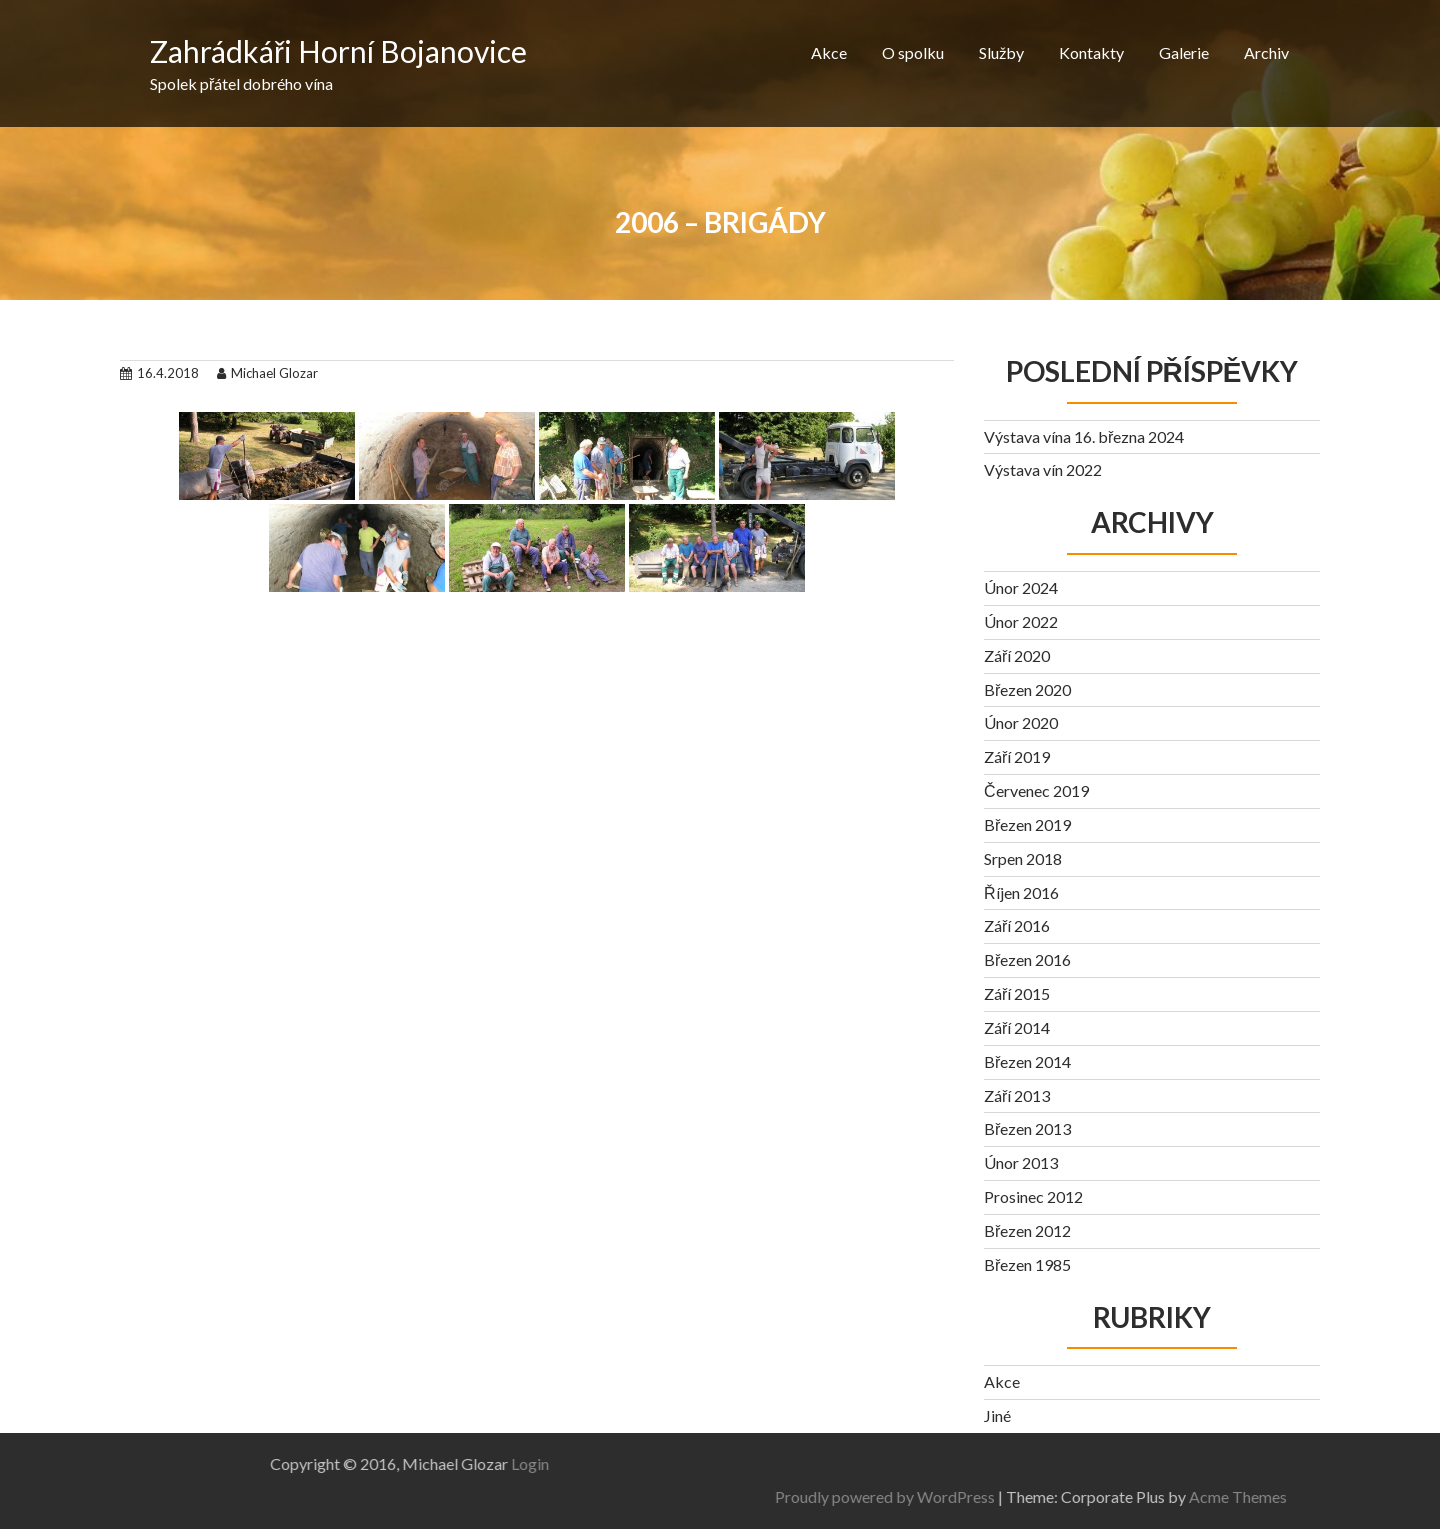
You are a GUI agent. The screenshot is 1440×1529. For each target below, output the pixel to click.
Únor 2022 (1021, 621)
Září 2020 (1017, 655)
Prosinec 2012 (1033, 1196)
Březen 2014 (1027, 1061)
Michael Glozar (267, 373)
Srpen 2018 (1023, 858)
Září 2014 (1017, 1027)
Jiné (997, 1415)
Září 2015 (1017, 993)
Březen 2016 (1027, 959)
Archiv (1266, 52)
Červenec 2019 (1036, 790)
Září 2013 (1017, 1095)
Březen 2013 (1027, 1128)
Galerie (1184, 52)
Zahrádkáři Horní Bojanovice (338, 51)
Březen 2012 (1027, 1230)
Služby (1001, 52)
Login (286, 1463)
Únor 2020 (1021, 722)
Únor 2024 (1021, 587)
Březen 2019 (1027, 824)
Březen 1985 (1027, 1264)
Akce (829, 52)
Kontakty (1091, 52)
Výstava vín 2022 (1043, 469)
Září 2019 (1017, 756)
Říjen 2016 (1021, 892)
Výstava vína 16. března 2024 (1084, 436)
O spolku (913, 52)
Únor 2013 (1021, 1162)
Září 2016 (1017, 925)
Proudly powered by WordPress (1129, 1496)
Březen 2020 (1027, 689)
